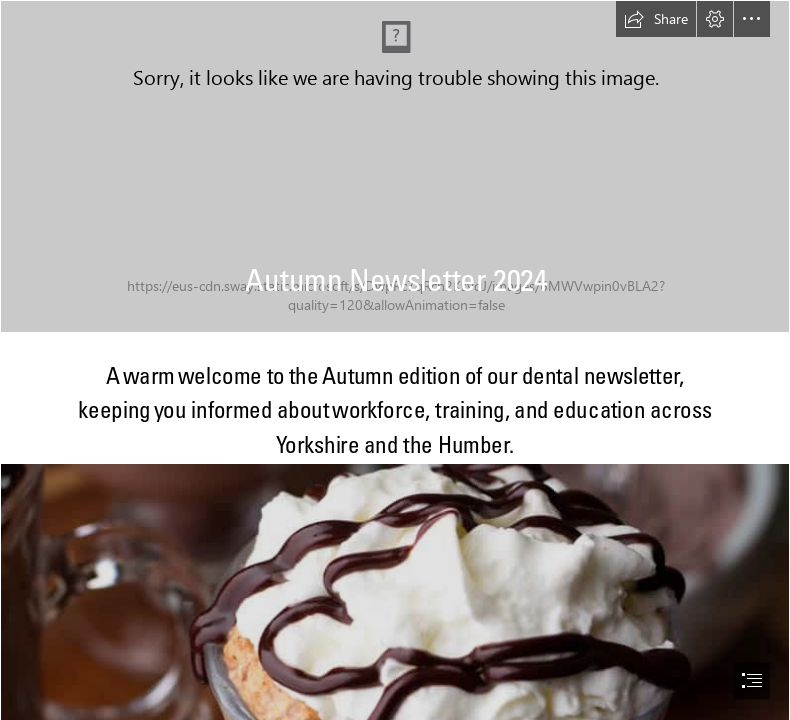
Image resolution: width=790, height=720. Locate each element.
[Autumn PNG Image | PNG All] (395, 166)
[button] (656, 19)
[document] (395, 360)
